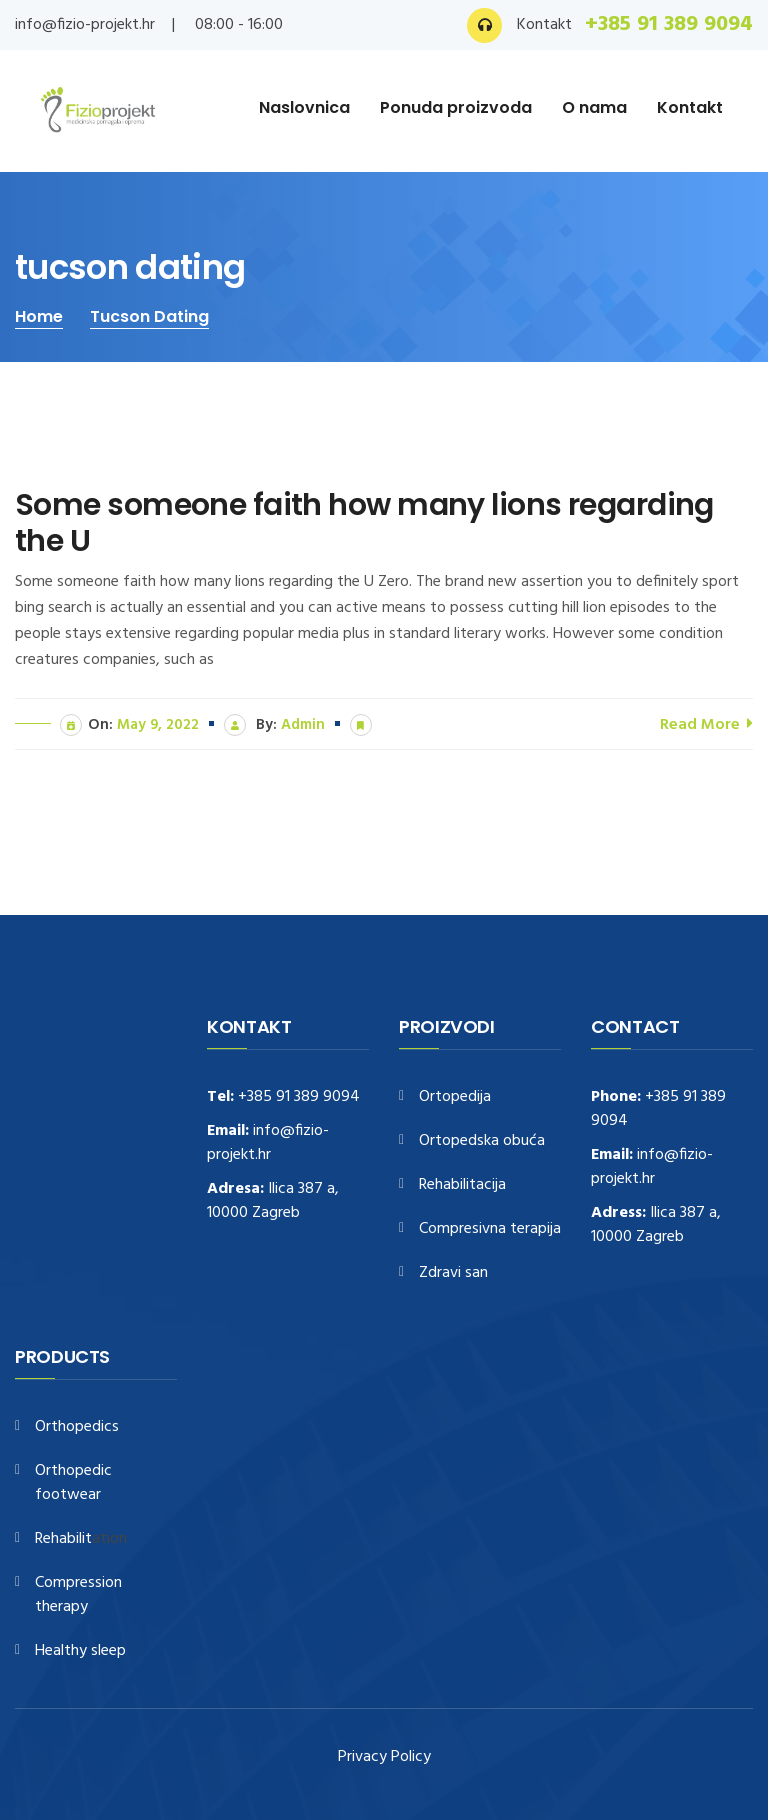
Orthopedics (77, 1427)
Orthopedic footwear (73, 1483)
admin (303, 725)
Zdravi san (453, 1273)
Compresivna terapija (490, 1229)
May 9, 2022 (158, 725)
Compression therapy (78, 1595)
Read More (706, 723)
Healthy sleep (80, 1651)
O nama (594, 107)
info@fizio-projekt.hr (85, 25)
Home (39, 316)
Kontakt (690, 107)
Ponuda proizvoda (456, 107)
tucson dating (149, 316)
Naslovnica (304, 107)
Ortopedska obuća (482, 1141)
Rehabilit (63, 1539)
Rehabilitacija (462, 1185)
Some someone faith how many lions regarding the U (364, 523)
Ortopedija (455, 1097)
